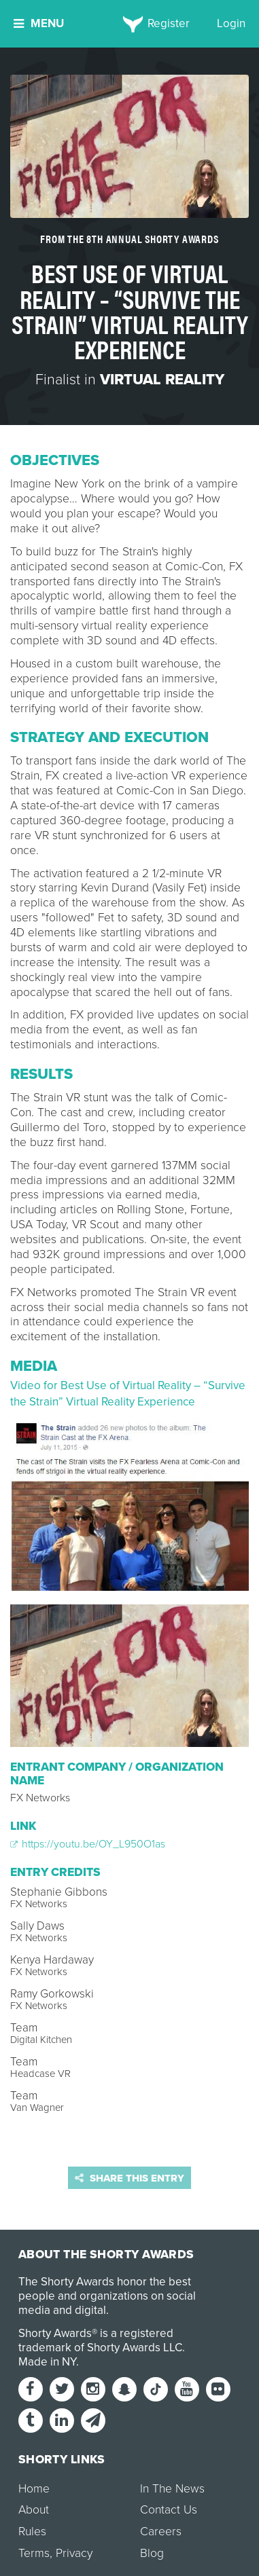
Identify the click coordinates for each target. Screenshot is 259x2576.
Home (34, 2489)
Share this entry (129, 2178)
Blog (152, 2553)
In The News (172, 2489)
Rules (32, 2531)
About (33, 2510)
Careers (161, 2531)
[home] (129, 24)
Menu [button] (39, 23)
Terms (34, 2553)
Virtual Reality (162, 379)
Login (231, 23)
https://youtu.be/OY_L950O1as (87, 1844)
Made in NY (47, 2362)
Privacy (74, 2553)
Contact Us (168, 2510)
